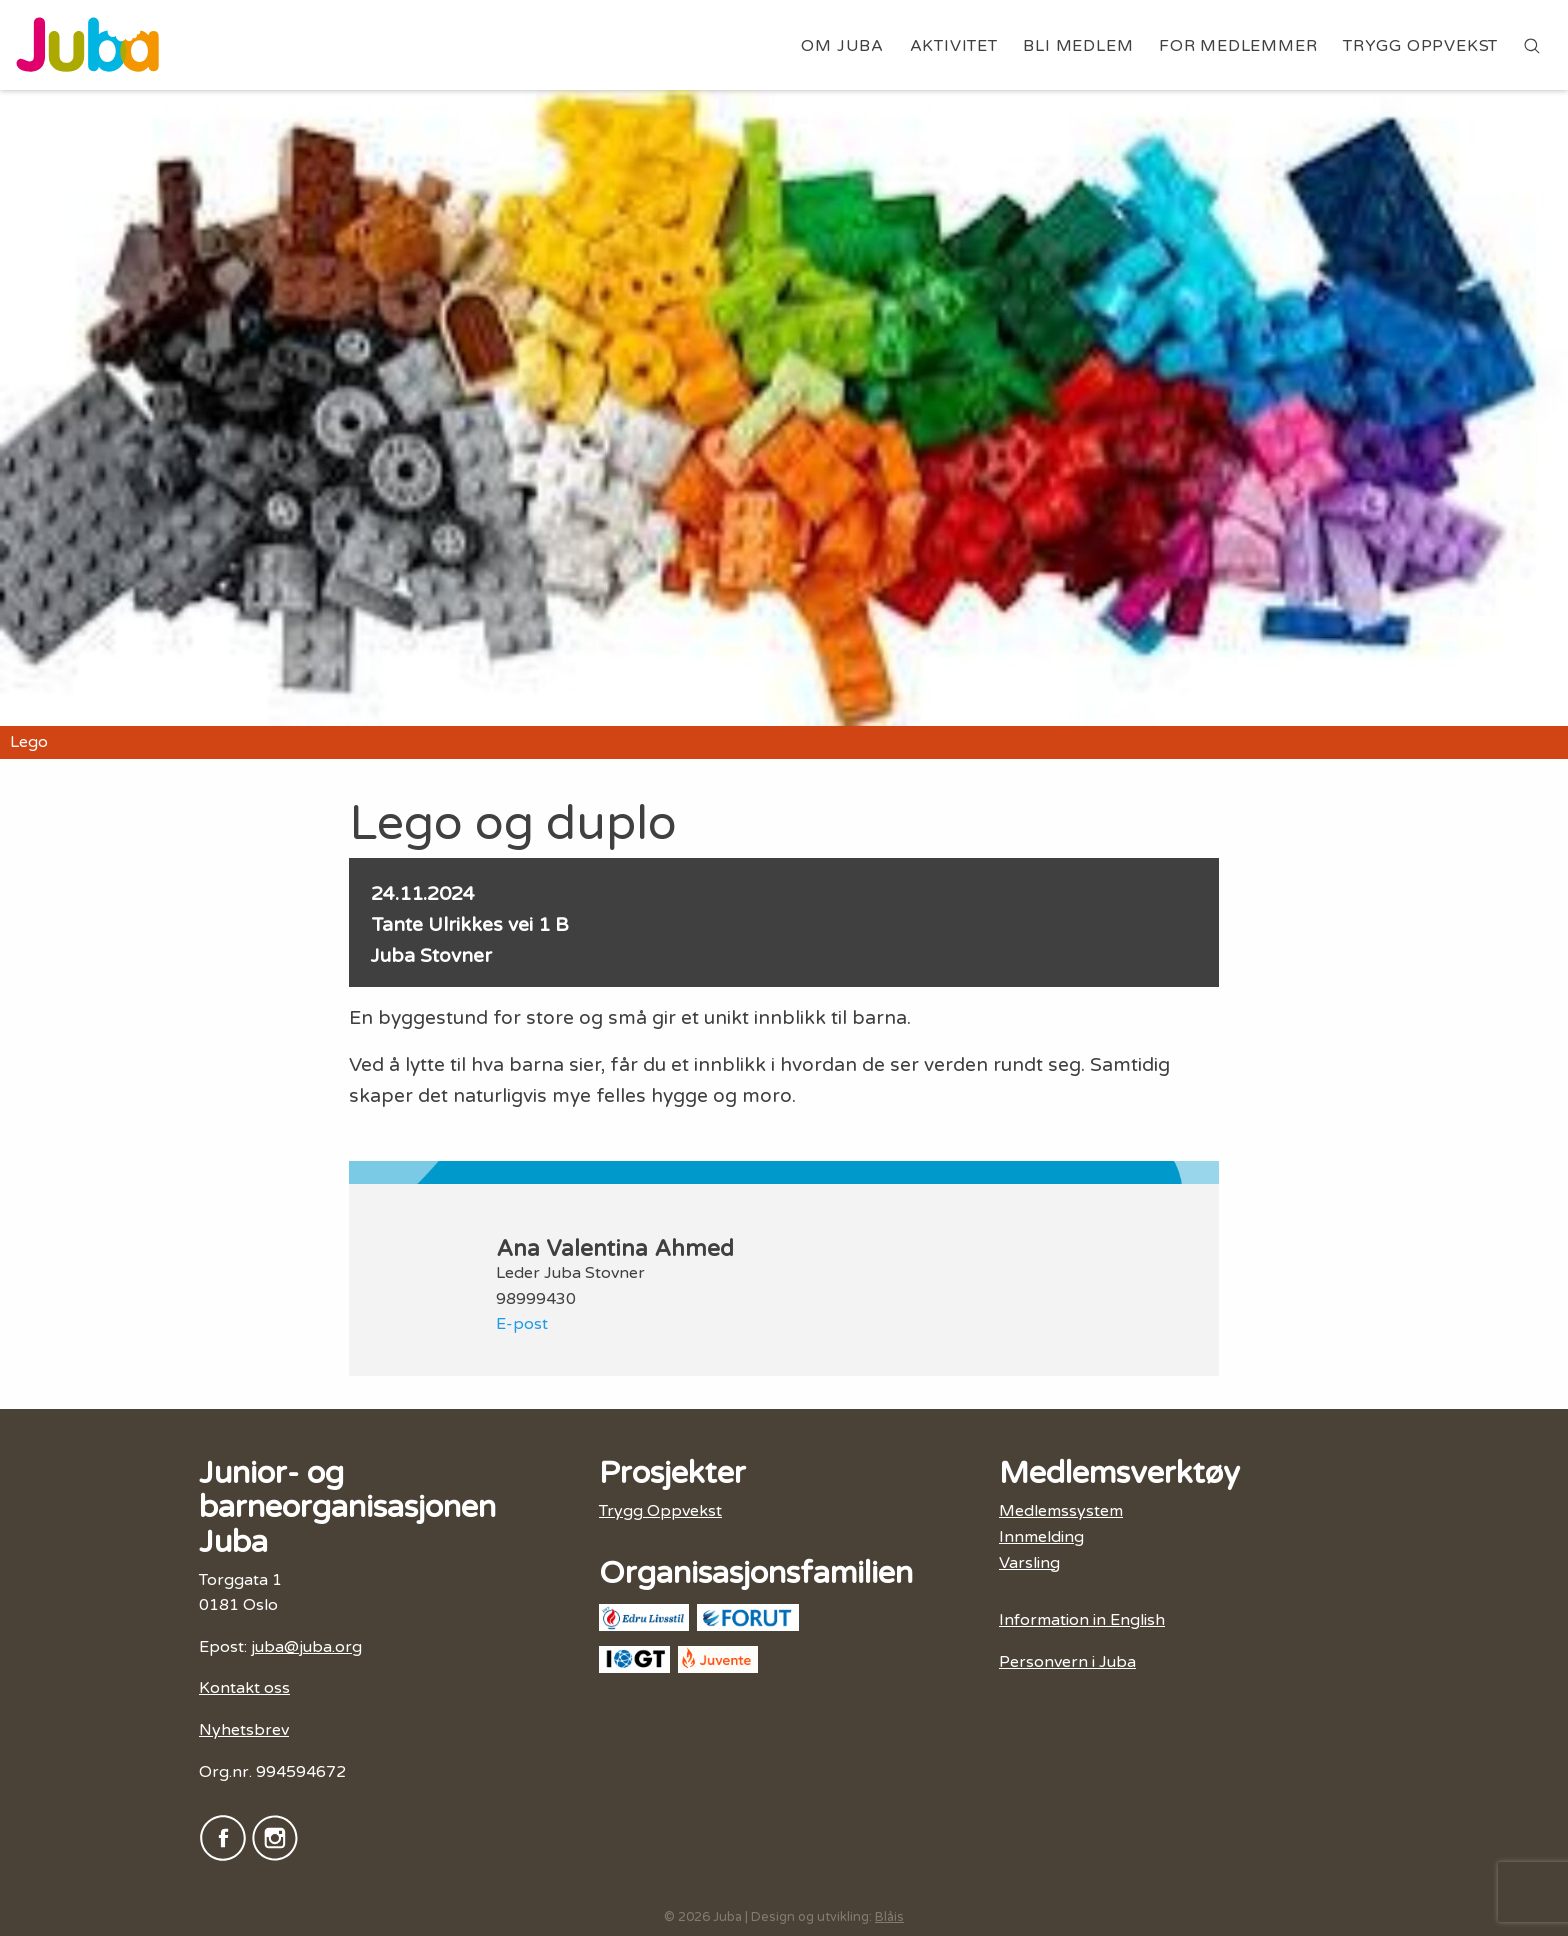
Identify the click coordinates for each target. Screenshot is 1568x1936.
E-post (522, 1324)
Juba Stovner (431, 955)
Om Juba (842, 46)
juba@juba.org (306, 1647)
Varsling (1029, 1563)
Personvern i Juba (1067, 1662)
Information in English (1082, 1620)
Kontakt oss (244, 1688)
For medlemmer (1238, 46)
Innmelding (1041, 1537)
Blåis (889, 1917)
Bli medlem (1078, 46)
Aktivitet (954, 46)
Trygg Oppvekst (1420, 46)
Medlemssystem (1061, 1511)
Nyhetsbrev (244, 1730)
